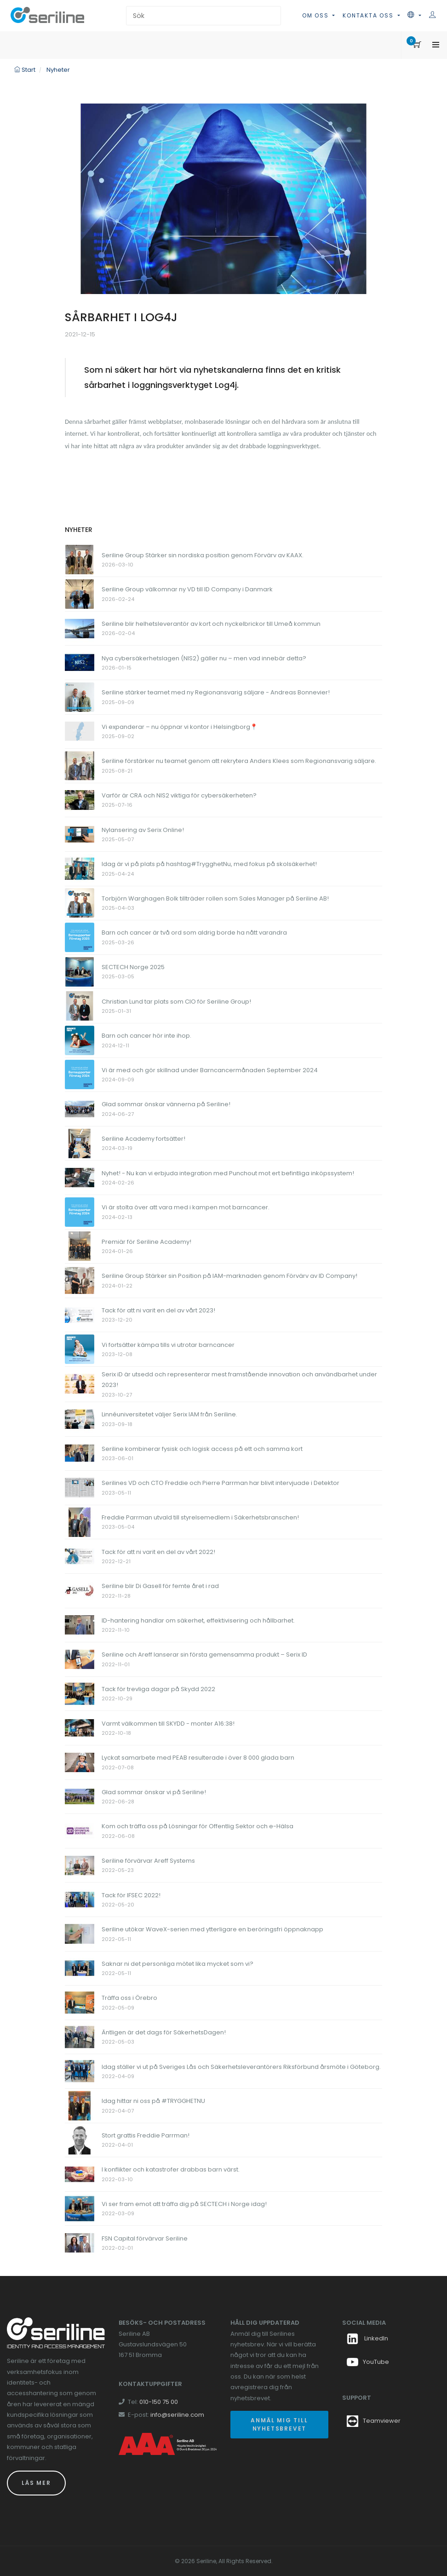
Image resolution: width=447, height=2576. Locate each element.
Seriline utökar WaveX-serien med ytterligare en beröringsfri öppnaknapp (212, 1929)
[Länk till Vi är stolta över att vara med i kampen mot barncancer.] (79, 1211)
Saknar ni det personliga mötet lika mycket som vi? (177, 1963)
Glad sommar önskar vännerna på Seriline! (166, 1104)
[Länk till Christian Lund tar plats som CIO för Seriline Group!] (79, 1005)
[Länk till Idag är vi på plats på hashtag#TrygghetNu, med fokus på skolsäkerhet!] (79, 868)
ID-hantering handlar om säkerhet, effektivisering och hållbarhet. (198, 1620)
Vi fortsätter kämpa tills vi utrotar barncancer (168, 1344)
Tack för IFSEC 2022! (131, 1895)
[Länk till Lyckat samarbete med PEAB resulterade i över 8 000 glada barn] (79, 1761)
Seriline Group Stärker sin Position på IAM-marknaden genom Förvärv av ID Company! (229, 1275)
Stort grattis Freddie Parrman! (145, 2135)
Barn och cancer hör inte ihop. (146, 1035)
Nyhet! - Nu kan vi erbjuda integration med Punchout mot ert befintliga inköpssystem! (228, 1173)
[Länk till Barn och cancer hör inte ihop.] (79, 1039)
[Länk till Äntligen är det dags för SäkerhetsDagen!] (79, 2036)
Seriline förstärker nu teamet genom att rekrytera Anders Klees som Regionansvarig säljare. (239, 761)
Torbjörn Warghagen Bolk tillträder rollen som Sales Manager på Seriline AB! (215, 898)
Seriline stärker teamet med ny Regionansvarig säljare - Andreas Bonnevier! (216, 692)
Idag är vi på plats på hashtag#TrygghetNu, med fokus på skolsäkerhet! (209, 864)
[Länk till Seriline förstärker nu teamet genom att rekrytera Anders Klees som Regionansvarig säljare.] (79, 765)
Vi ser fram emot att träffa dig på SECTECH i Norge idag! (184, 2204)
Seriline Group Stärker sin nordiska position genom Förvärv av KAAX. (203, 555)
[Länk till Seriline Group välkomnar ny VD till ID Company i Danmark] (79, 593)
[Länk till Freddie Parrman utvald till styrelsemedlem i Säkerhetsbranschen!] (79, 1521)
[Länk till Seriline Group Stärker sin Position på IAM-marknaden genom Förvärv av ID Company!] (79, 1280)
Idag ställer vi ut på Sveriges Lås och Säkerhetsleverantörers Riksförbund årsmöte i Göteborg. (241, 2066)
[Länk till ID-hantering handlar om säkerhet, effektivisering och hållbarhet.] (79, 1624)
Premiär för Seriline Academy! (146, 1241)
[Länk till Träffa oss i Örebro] (79, 2002)
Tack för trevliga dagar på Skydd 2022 (158, 1689)
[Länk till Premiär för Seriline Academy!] (79, 1246)
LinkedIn (367, 2338)
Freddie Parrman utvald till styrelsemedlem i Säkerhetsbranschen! (200, 1517)
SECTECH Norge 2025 (133, 967)
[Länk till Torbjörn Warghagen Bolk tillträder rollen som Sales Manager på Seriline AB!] (79, 902)
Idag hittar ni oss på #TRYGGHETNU (153, 2101)
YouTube (368, 2361)
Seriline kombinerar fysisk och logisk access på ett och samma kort (202, 1448)
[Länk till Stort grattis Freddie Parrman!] (79, 2139)
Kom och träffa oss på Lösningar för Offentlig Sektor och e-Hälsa (197, 1826)
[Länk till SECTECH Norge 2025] (79, 971)
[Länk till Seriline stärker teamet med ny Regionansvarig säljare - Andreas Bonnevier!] (79, 696)
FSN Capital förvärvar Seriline (145, 2238)
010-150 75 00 (158, 2401)
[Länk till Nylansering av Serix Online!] (79, 834)
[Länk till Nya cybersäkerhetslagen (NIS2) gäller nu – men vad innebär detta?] (79, 662)
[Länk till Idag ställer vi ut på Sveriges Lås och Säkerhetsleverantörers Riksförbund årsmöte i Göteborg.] (79, 2071)
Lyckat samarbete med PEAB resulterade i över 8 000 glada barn (198, 1757)
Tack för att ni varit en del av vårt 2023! (158, 1310)
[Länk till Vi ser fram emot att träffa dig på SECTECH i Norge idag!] (79, 2208)
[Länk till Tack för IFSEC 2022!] (79, 1899)
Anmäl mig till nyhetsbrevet (279, 2424)
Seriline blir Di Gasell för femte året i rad (160, 1586)
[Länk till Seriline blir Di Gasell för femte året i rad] (79, 1590)
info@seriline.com (177, 2414)
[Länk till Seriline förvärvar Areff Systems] (79, 1864)
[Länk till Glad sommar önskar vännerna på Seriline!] (79, 1108)
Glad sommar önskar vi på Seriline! (154, 1792)
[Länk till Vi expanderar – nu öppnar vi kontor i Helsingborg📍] (79, 731)
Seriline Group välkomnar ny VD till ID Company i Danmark (187, 589)
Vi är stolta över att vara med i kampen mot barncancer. (185, 1207)
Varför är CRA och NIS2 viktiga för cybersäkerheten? (179, 795)
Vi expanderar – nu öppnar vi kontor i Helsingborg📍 (180, 726)
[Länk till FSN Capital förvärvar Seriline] (79, 2242)
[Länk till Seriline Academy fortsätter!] (79, 1142)
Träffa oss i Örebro (129, 1997)
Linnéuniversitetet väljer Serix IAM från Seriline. (169, 1414)
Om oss (316, 15)
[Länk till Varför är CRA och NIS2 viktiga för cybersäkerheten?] (79, 799)
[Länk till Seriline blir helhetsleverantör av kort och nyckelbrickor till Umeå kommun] (79, 628)
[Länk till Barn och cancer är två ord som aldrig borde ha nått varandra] (79, 937)
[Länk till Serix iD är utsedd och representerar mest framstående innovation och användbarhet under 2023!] (79, 1383)
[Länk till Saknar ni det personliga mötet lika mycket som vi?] (79, 1968)
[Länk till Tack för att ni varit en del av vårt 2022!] (79, 1556)
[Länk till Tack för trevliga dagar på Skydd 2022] (79, 1693)
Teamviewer (382, 2420)
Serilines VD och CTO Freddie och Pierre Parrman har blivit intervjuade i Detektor (220, 1483)
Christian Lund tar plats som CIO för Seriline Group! (176, 1001)
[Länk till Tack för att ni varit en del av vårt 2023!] (79, 1314)
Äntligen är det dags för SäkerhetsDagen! (164, 2032)
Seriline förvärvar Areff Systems (148, 1860)
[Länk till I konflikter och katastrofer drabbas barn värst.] (79, 2174)
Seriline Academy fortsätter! (143, 1138)
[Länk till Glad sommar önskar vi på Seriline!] (79, 1796)
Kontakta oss (369, 15)
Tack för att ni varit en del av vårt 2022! (158, 1552)
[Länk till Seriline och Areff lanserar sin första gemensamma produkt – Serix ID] (79, 1659)
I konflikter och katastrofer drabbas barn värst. (171, 2169)
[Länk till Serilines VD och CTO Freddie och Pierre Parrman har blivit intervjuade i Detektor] (79, 1487)
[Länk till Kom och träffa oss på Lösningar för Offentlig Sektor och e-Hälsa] (79, 1830)
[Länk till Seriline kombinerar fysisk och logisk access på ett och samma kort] (79, 1453)
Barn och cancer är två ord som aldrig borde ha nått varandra (194, 932)
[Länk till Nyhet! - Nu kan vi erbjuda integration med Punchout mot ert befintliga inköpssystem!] (79, 1177)
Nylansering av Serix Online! (143, 830)
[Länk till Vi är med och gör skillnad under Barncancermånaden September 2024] (79, 1074)
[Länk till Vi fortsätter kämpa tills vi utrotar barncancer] (79, 1349)
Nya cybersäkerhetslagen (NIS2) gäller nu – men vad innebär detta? (204, 658)
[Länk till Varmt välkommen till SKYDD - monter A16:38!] (79, 1727)
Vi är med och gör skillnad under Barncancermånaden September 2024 (210, 1070)
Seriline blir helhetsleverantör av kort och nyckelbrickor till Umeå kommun (211, 623)
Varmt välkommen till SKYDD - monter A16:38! (168, 1723)
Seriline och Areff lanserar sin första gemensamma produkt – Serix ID (204, 1654)
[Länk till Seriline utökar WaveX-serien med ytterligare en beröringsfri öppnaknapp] (79, 1933)
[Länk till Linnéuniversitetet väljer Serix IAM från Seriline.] (79, 1418)
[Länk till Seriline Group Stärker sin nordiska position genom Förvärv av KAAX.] (79, 559)
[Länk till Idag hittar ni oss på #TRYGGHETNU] (79, 2105)
